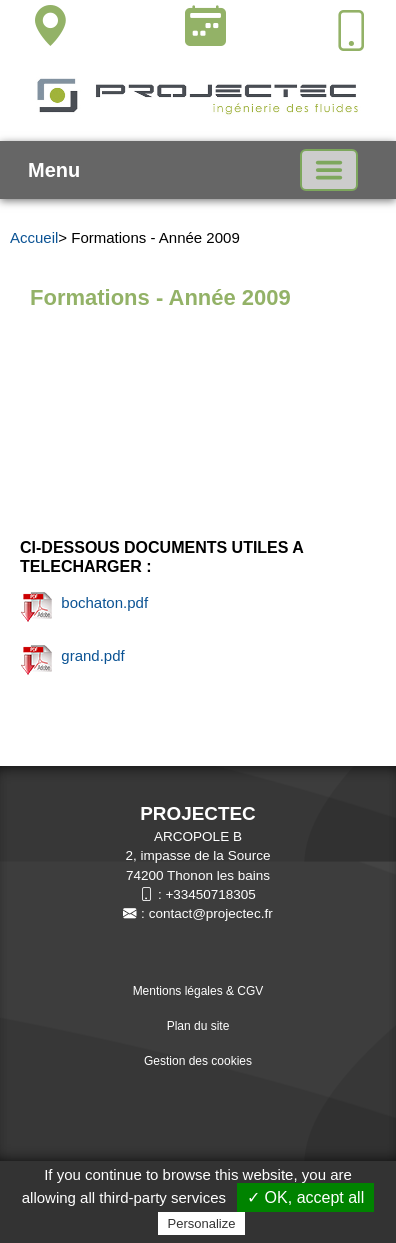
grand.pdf (73, 655)
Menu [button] (54, 170)
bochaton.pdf (84, 602)
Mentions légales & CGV (198, 991)
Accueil (34, 237)
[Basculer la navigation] (329, 170)
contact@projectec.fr (211, 913)
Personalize (202, 1223)
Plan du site (198, 1026)
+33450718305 (210, 894)
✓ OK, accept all (305, 1197)
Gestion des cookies (198, 1061)
